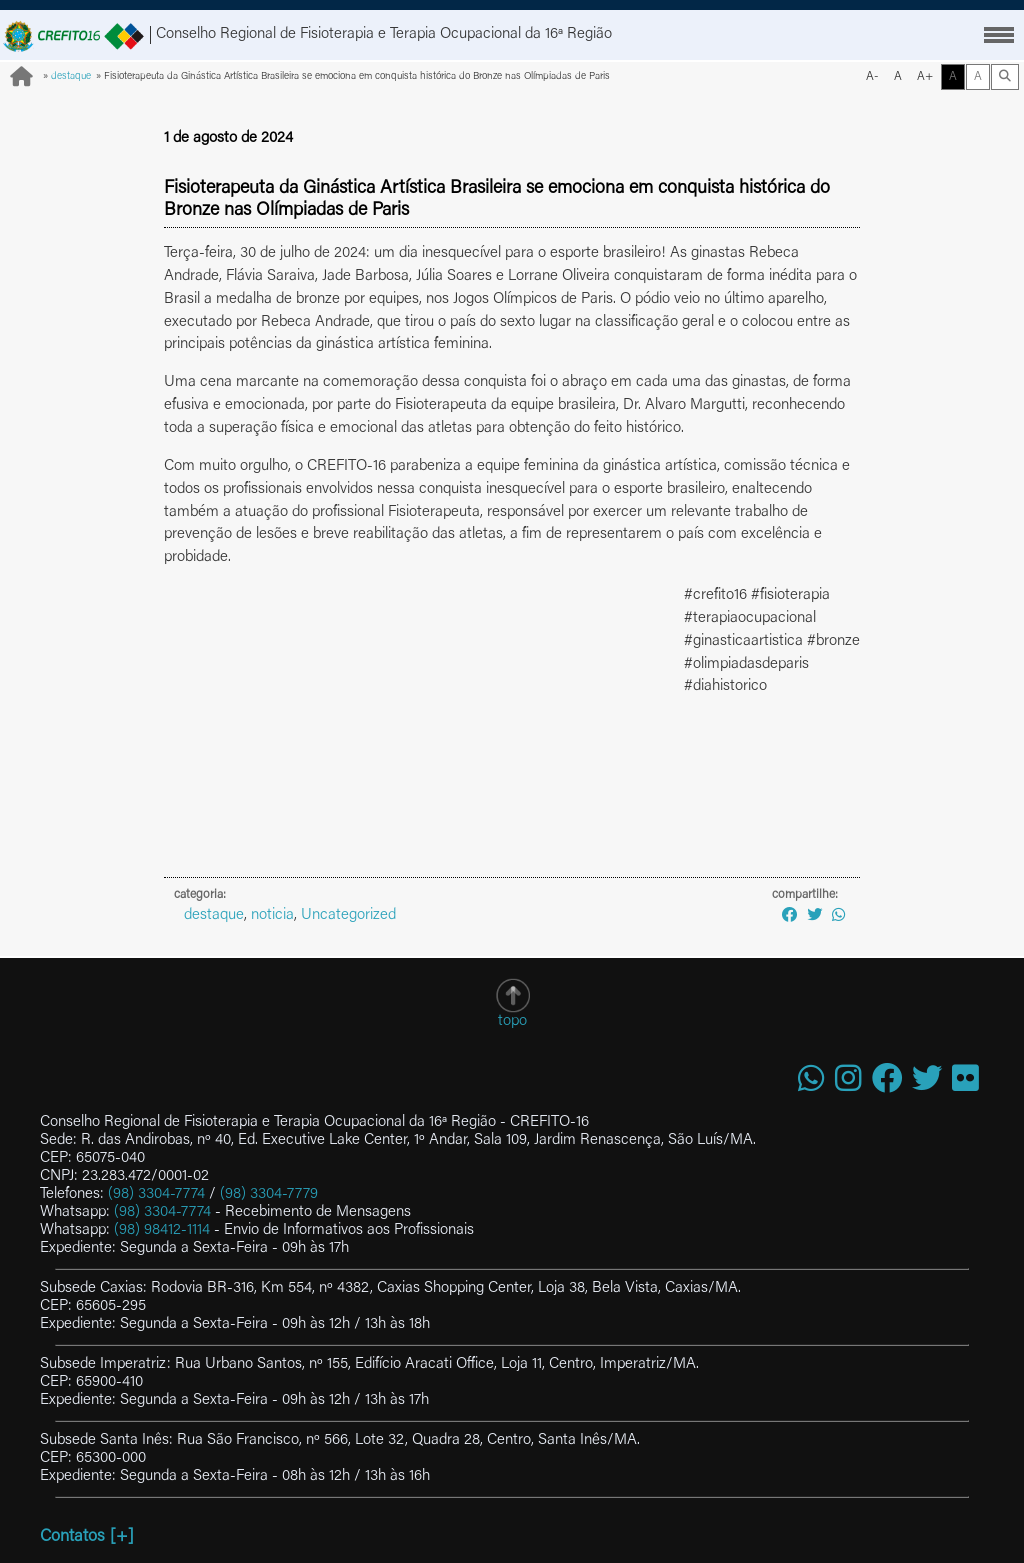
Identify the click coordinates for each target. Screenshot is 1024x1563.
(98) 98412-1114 (162, 1230)
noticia (272, 915)
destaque (71, 77)
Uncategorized (348, 915)
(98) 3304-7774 (156, 1194)
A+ (925, 77)
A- (872, 77)
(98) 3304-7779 (269, 1194)
